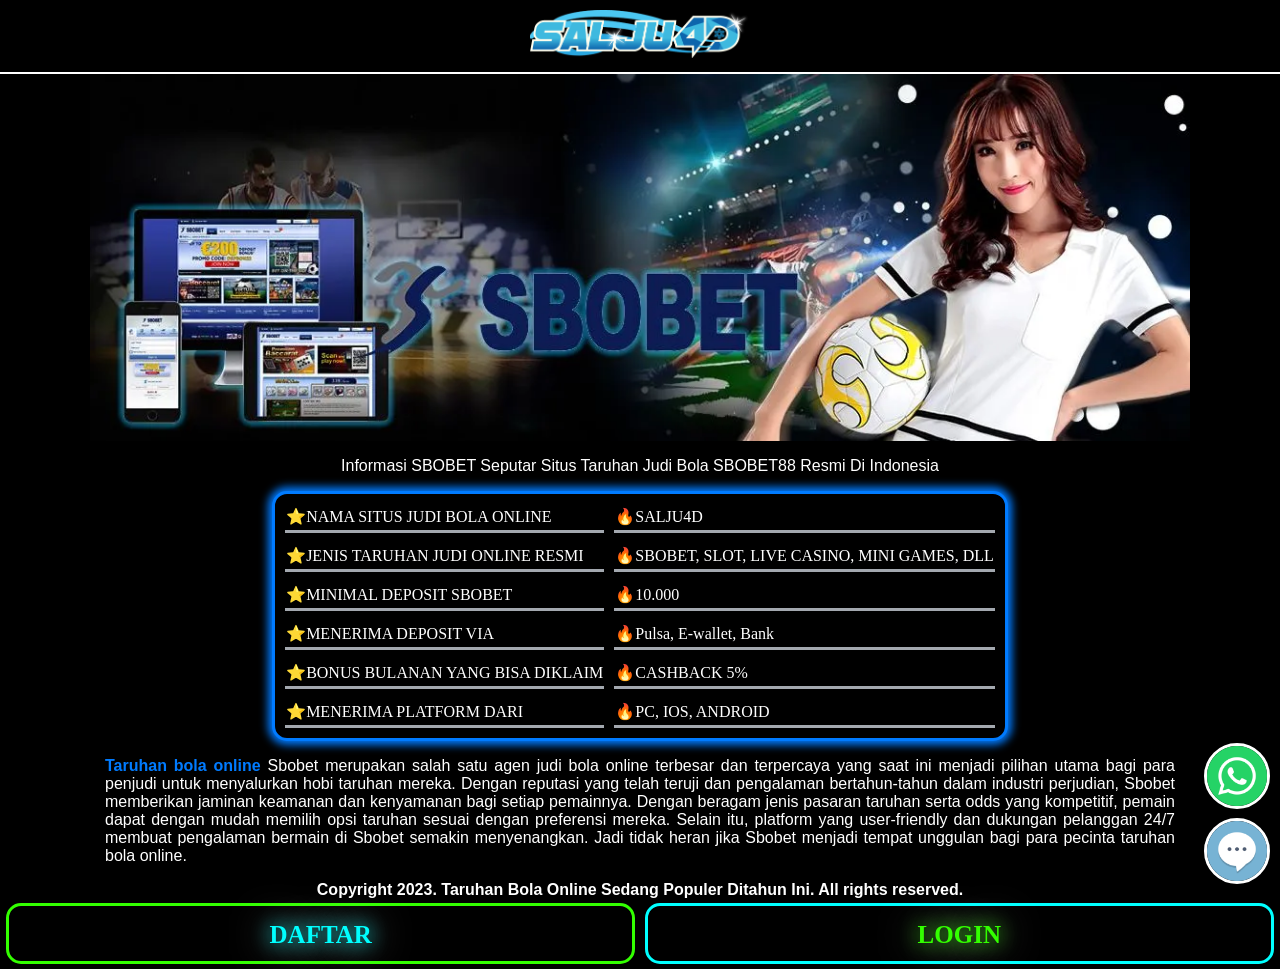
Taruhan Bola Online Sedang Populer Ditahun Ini (625, 889)
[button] (1237, 851)
